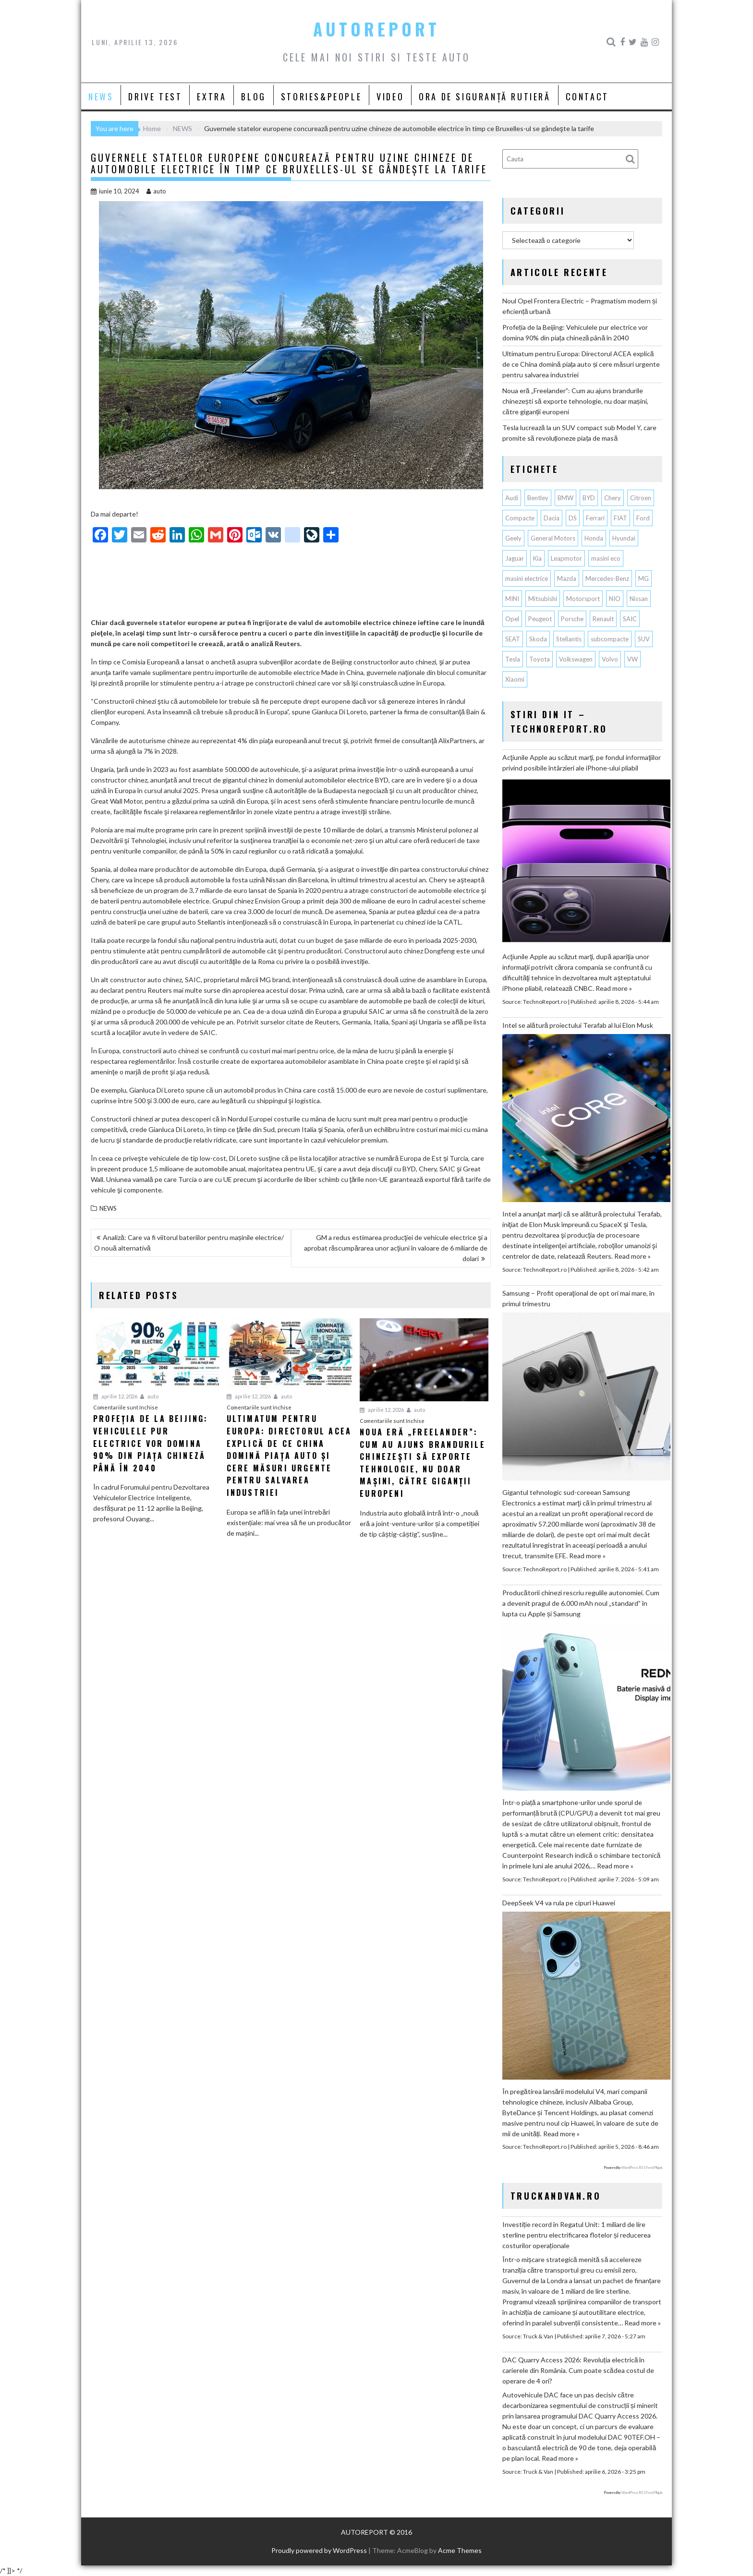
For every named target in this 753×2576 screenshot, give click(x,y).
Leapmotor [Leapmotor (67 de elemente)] (566, 558)
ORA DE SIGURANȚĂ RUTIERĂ (484, 96)
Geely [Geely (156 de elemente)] (513, 538)
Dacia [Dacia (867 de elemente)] (551, 518)
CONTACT (587, 96)
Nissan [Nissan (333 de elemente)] (639, 598)
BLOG (253, 96)
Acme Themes (460, 2550)
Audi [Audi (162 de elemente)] (511, 498)
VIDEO (390, 96)
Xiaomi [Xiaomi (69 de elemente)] (514, 679)
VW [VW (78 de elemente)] (632, 659)
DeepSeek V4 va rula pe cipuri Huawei (558, 1903)
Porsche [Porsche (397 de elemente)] (572, 619)
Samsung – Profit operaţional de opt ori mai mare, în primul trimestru (578, 1298)
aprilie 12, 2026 (115, 1396)
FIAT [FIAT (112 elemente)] (620, 518)
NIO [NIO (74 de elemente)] (614, 598)
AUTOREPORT (376, 28)
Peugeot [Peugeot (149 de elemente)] (540, 619)
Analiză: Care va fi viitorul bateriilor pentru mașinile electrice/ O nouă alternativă (189, 1242)
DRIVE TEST (155, 96)
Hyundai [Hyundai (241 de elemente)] (623, 538)
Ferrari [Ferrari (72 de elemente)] (595, 518)
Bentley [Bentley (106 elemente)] (537, 498)
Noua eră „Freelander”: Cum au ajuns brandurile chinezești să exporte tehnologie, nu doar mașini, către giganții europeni (575, 401)
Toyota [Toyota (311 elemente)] (539, 659)
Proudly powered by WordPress (319, 2550)
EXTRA (211, 96)
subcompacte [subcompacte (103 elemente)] (610, 639)
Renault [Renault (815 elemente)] (603, 619)
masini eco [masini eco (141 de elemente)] (605, 558)
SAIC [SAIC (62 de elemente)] (630, 619)
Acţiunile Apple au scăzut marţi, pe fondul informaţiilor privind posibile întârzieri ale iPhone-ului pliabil (581, 762)
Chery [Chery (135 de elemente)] (612, 498)
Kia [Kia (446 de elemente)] (537, 558)
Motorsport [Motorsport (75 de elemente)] (583, 598)
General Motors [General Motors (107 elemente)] (553, 538)
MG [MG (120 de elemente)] (643, 578)
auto (156, 191)
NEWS (100, 96)
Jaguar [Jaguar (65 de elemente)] (514, 558)
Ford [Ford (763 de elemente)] (643, 518)
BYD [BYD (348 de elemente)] (589, 498)
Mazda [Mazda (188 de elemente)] (566, 578)
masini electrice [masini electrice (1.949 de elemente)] (526, 578)
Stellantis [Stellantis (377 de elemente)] (569, 639)
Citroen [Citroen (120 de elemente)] (640, 498)
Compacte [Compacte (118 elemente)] (519, 518)
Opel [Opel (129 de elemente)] (512, 619)
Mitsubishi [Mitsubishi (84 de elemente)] (542, 598)
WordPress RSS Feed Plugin (641, 2167)
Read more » (613, 988)
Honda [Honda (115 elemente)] (593, 538)
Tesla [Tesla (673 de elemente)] (512, 659)
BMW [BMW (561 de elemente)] (565, 498)
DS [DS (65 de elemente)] (573, 518)
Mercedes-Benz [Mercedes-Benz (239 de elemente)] (607, 578)
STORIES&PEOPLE (321, 96)
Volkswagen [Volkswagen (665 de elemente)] (576, 659)
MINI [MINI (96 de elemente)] (512, 598)
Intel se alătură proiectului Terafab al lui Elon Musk (578, 1025)
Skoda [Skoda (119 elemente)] (538, 639)
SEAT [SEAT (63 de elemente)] (512, 639)
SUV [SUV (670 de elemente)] (644, 639)
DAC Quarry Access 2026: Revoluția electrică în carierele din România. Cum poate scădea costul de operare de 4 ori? (578, 2370)
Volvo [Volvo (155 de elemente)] (610, 659)
